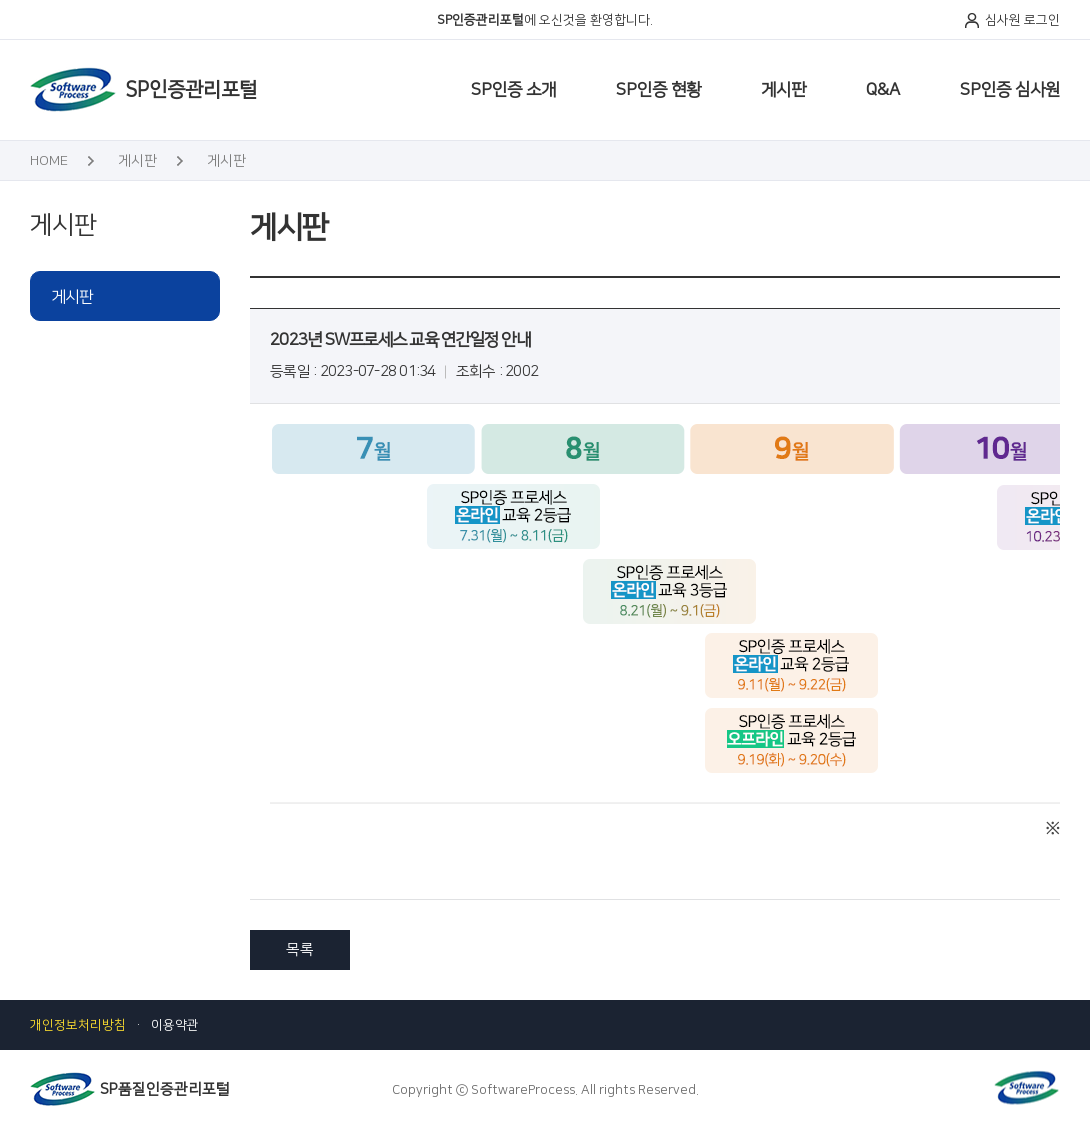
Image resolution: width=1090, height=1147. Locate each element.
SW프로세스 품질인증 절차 (468, 109)
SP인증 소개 (513, 90)
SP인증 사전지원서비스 (712, 109)
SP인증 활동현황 (450, 109)
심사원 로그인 (1022, 20)
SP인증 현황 (658, 90)
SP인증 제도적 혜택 (932, 109)
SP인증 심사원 (1010, 90)
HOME (49, 161)
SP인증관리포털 (191, 90)
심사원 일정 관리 (312, 109)
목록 (300, 949)
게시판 (783, 90)
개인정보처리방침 (78, 1025)
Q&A (883, 90)
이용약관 (175, 1025)
